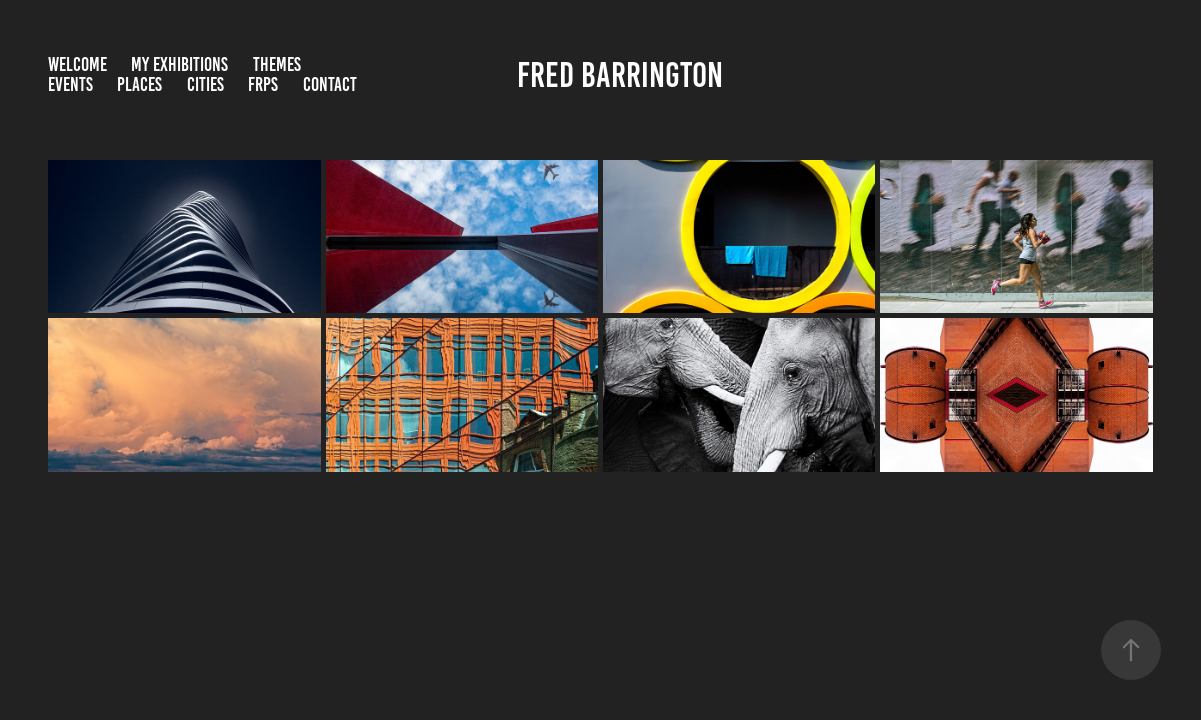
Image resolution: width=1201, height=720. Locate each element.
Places (139, 84)
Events (70, 84)
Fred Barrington (620, 75)
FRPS (263, 84)
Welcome (77, 64)
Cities (205, 84)
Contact (330, 84)
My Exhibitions (179, 64)
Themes (277, 64)
